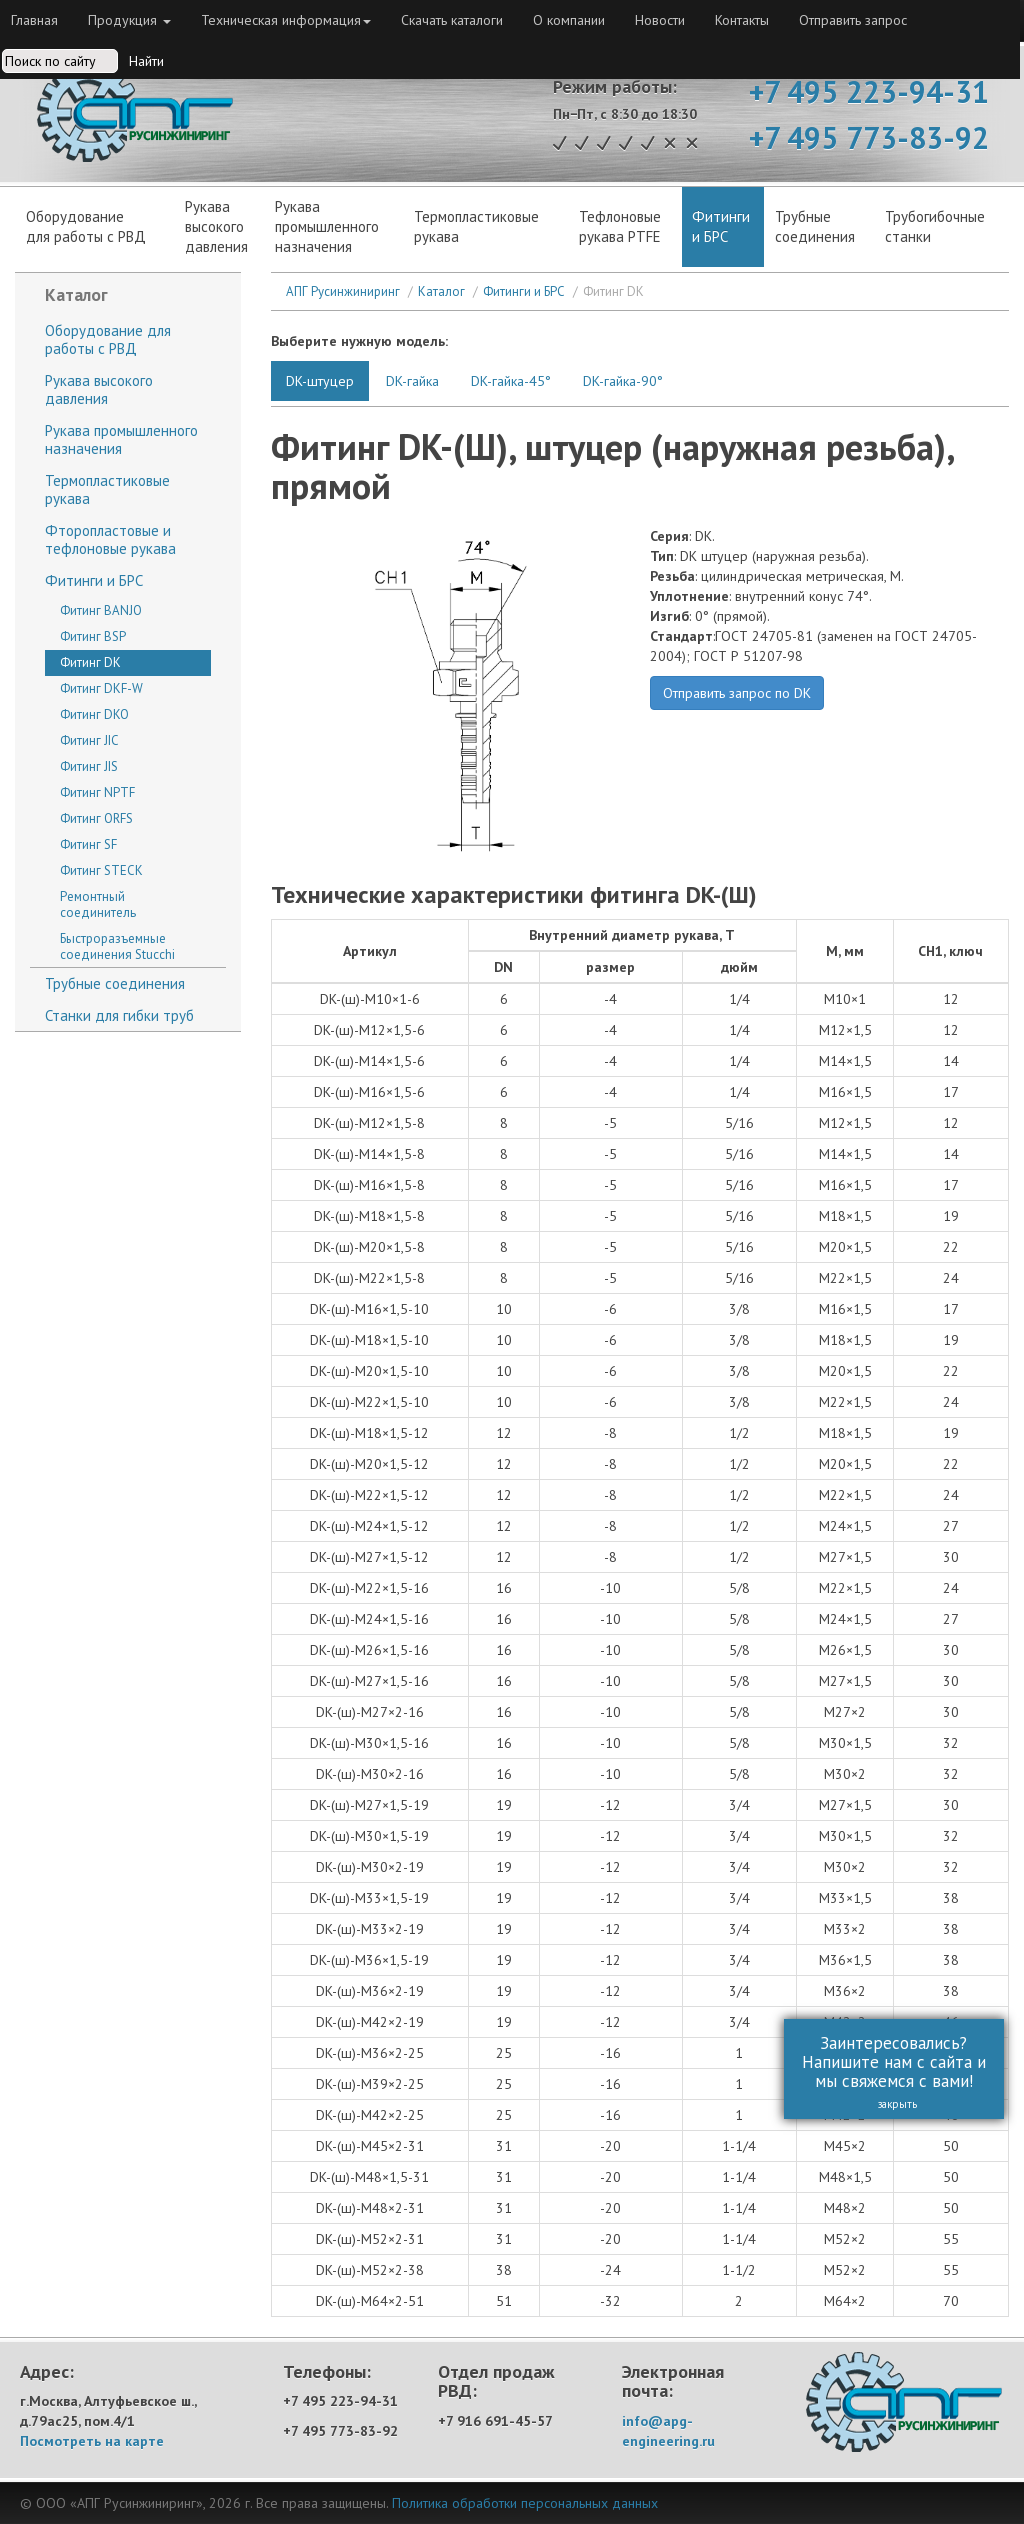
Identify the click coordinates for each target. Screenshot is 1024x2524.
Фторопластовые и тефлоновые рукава (110, 539)
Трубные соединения (115, 983)
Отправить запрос (853, 20)
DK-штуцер (320, 381)
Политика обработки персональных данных (525, 2503)
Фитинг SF (88, 844)
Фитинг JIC (89, 740)
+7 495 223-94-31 (869, 91)
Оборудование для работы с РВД (108, 339)
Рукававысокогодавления (216, 226)
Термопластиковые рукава (476, 226)
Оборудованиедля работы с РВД (86, 226)
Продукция (129, 20)
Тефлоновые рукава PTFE (620, 226)
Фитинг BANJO (101, 610)
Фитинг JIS (89, 766)
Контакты (742, 20)
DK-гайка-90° (623, 381)
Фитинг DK (90, 662)
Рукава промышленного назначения (327, 226)
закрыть (886, 2104)
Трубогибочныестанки (935, 226)
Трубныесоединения (815, 226)
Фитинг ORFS (96, 818)
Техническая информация (286, 20)
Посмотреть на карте (92, 2441)
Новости (660, 20)
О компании (569, 20)
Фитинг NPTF (97, 792)
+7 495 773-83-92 (869, 137)
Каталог (441, 291)
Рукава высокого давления (99, 389)
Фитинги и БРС (721, 226)
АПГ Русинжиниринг (343, 291)
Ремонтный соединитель (98, 904)
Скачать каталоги (452, 20)
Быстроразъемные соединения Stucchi (117, 946)
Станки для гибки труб (119, 1015)
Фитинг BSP (93, 636)
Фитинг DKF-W (101, 688)
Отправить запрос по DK (737, 693)
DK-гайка (412, 381)
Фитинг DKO (94, 714)
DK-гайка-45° (511, 381)
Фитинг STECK (101, 870)
